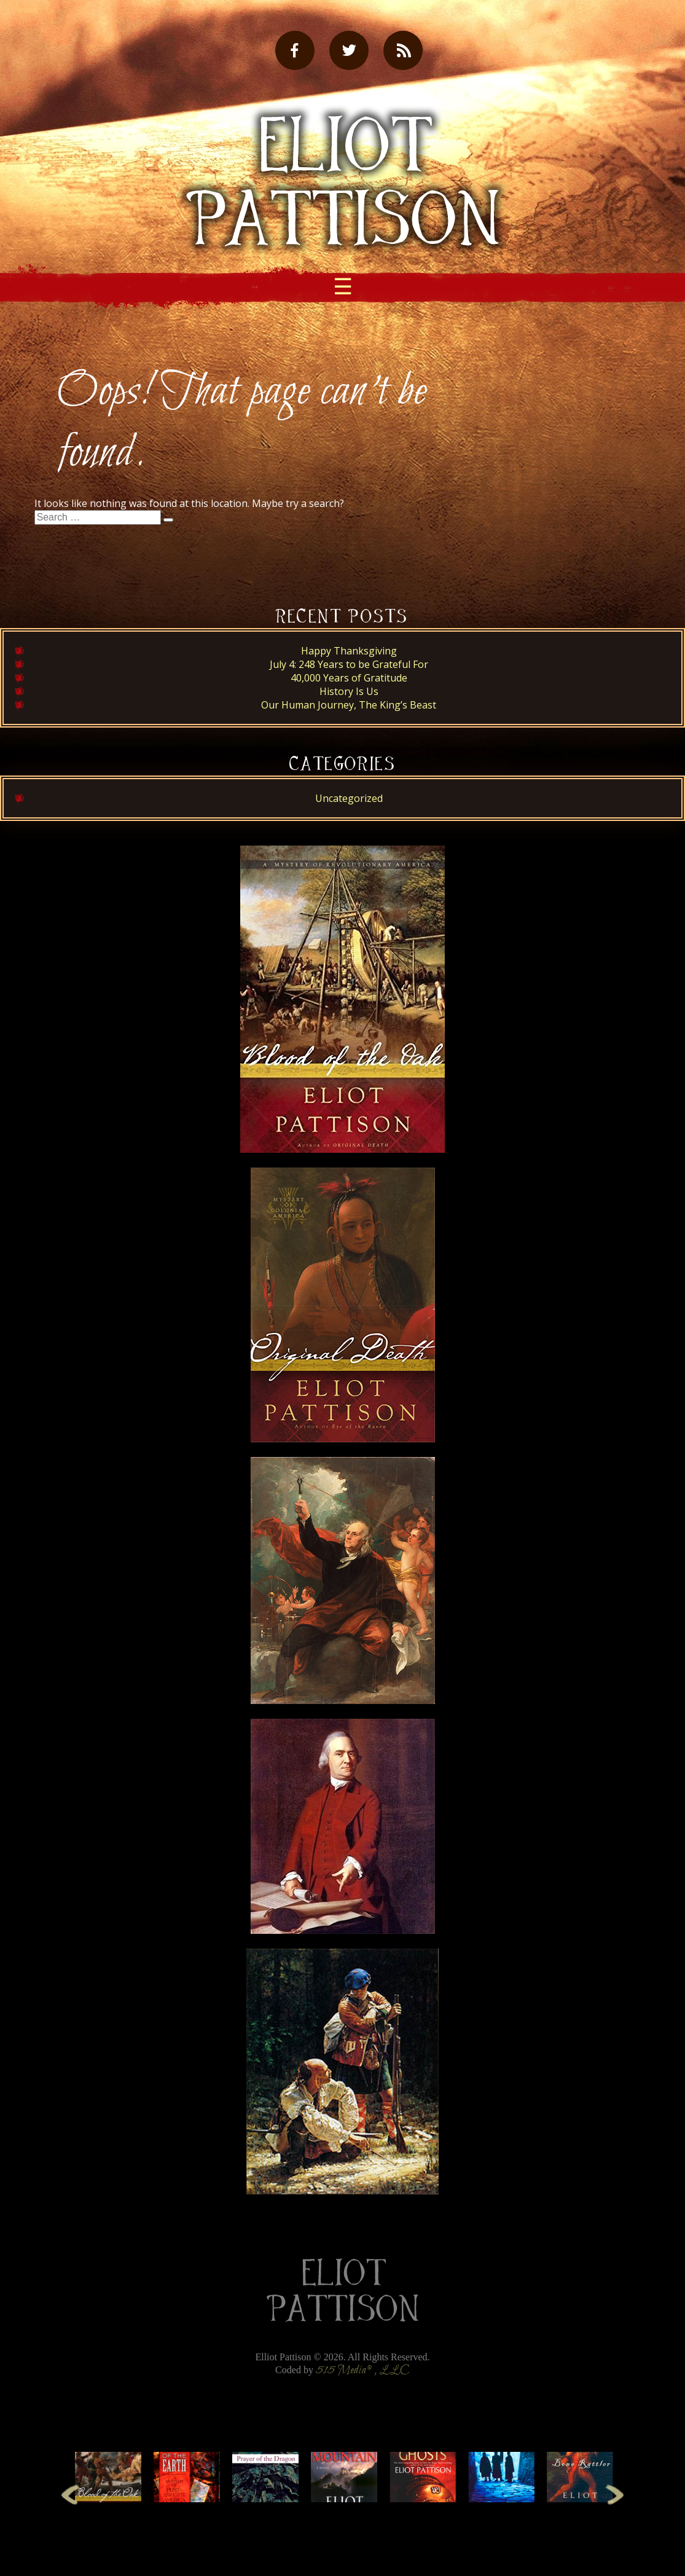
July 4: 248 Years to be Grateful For (349, 664)
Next (615, 2494)
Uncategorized (349, 798)
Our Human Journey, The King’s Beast (348, 705)
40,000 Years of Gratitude (349, 678)
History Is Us (348, 691)
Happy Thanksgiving (349, 651)
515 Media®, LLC (363, 2370)
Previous (70, 2494)
